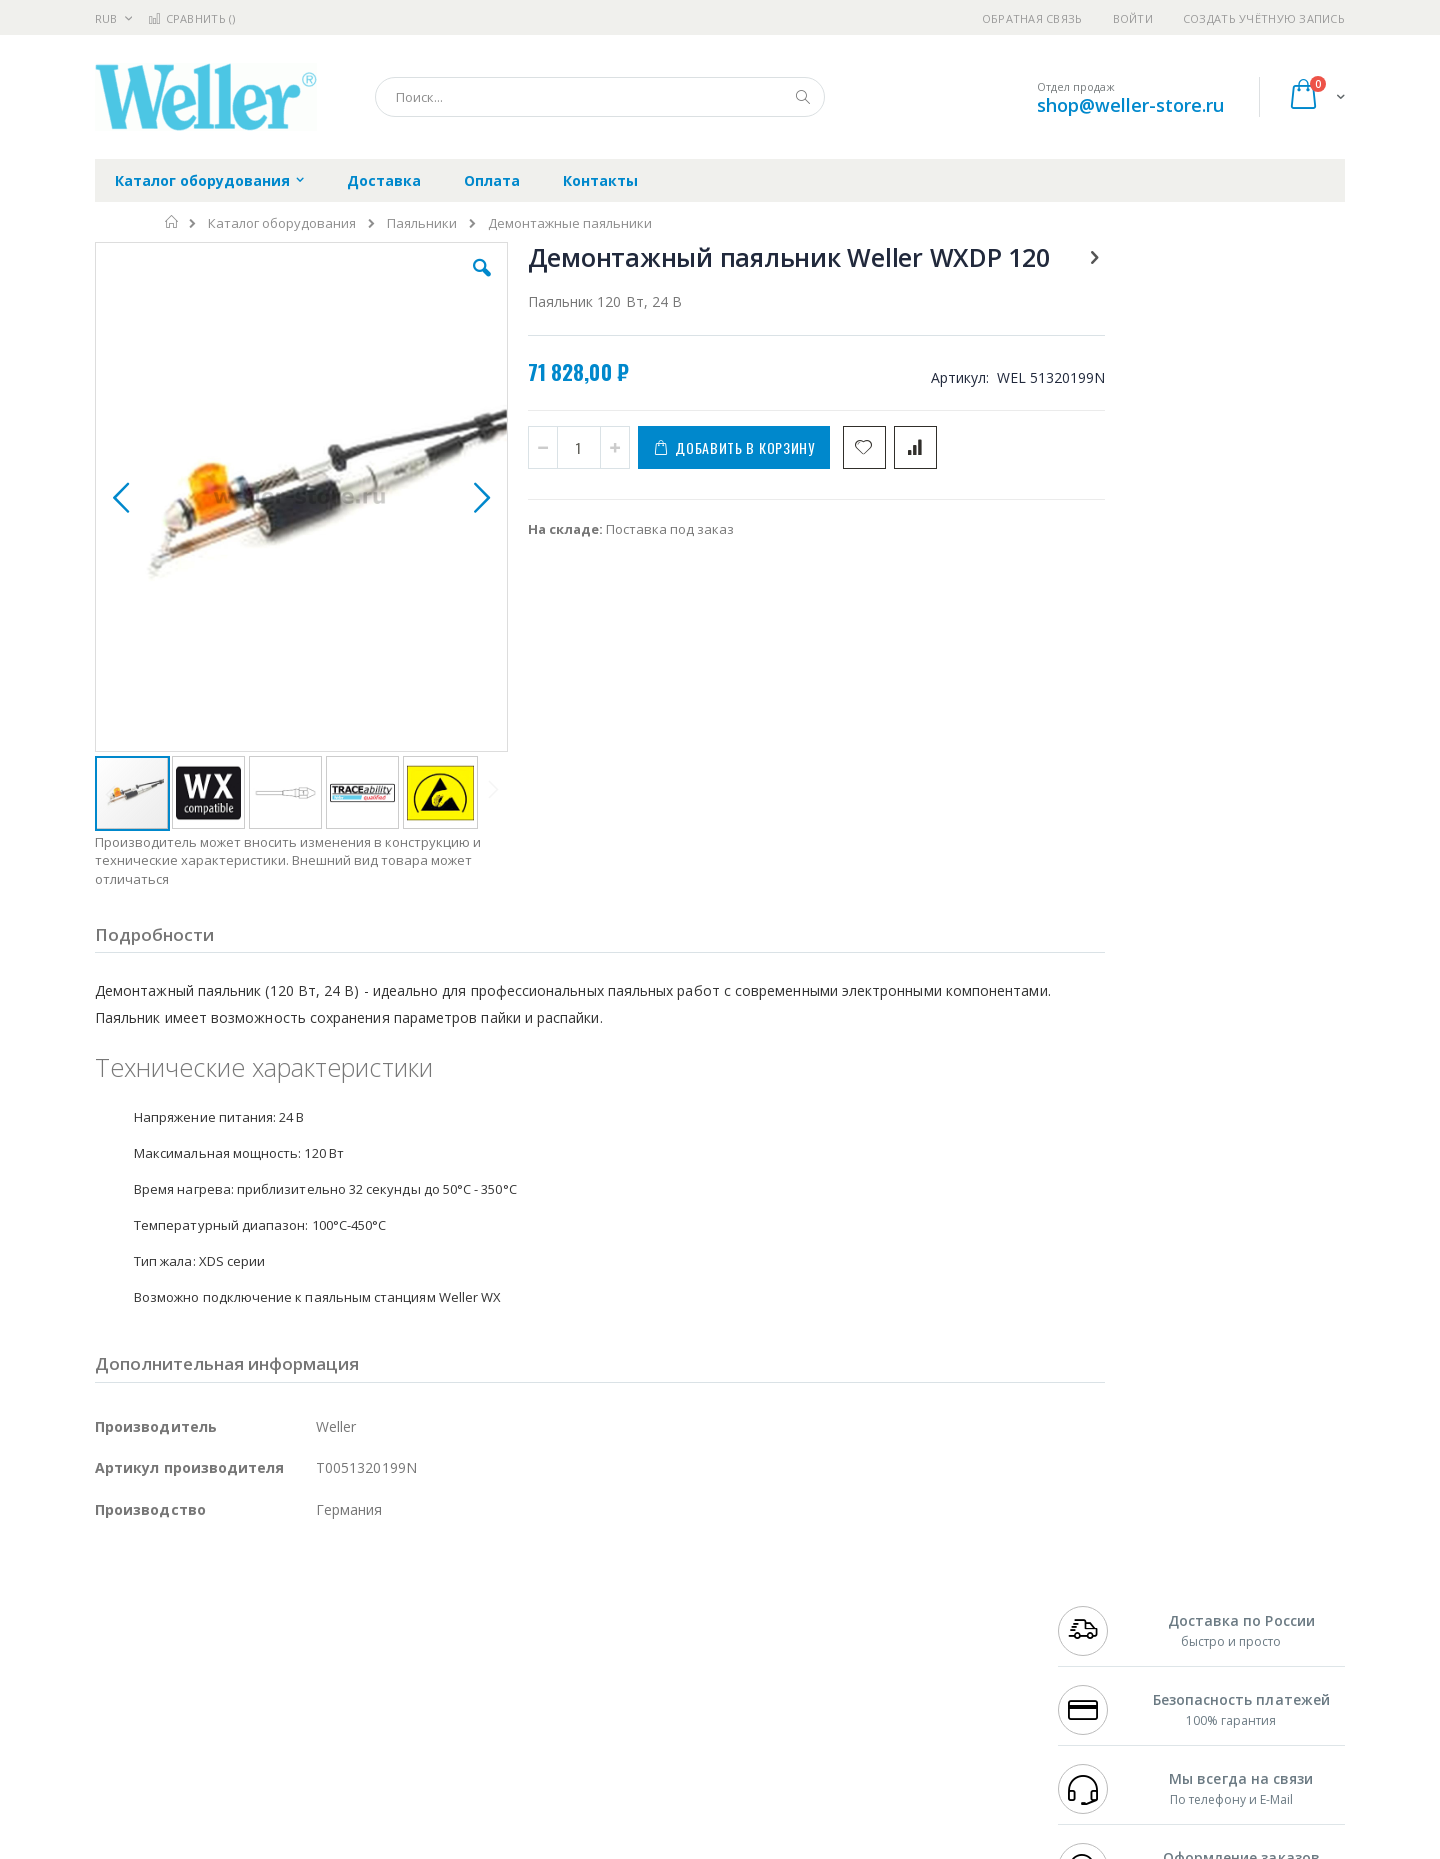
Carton (318, 1686)
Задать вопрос (570, 1725)
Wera (250, 1764)
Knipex (194, 1764)
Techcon (265, 1725)
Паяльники (422, 223)
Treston (118, 1725)
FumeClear (175, 1608)
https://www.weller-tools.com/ (428, 1845)
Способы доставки (901, 1627)
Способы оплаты (895, 1666)
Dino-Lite (252, 1686)
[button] (452, 283)
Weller (305, 1588)
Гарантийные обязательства (615, 1588)
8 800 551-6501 (1107, 1647)
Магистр (395, 1608)
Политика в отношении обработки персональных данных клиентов (633, 1676)
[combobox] (600, 97)
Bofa (109, 1608)
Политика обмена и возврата (617, 1627)
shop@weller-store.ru (1130, 105)
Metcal (247, 1608)
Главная (172, 222)
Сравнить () (191, 18)
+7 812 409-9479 (1102, 1608)
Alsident (368, 1588)
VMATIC (332, 1725)
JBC (208, 1588)
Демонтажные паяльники (570, 223)
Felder (256, 1647)
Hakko (114, 1588)
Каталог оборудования (282, 223)
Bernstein (124, 1764)
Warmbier (191, 1725)
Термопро (318, 1608)
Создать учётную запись (1264, 18)
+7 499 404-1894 (1102, 1588)
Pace (252, 1588)
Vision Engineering (151, 1686)
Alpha (200, 1647)
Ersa (166, 1588)
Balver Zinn (129, 1647)
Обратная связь (1032, 18)
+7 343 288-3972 (1102, 1627)
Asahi (311, 1647)
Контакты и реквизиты (916, 1588)
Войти (1133, 18)
